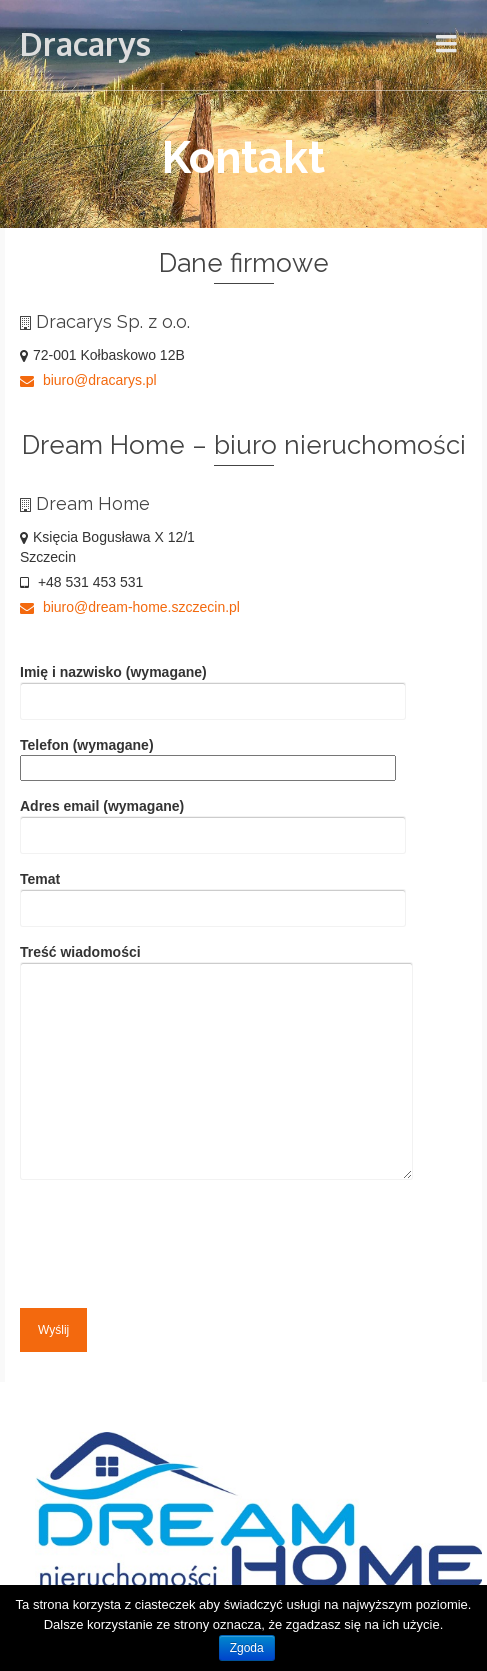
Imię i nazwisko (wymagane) (213, 686)
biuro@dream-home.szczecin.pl (130, 607)
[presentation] (172, 1239)
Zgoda (247, 1648)
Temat (213, 893)
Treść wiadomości (216, 1063)
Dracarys (85, 43)
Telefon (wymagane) (208, 756)
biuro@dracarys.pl (88, 380)
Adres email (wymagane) (213, 820)
